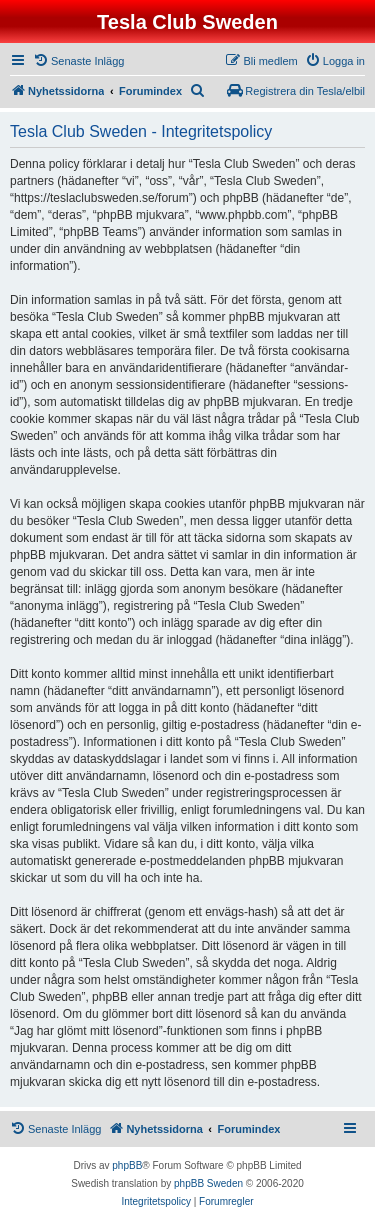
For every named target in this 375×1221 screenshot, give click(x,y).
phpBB (127, 1165)
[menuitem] (78, 61)
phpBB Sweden (208, 1183)
